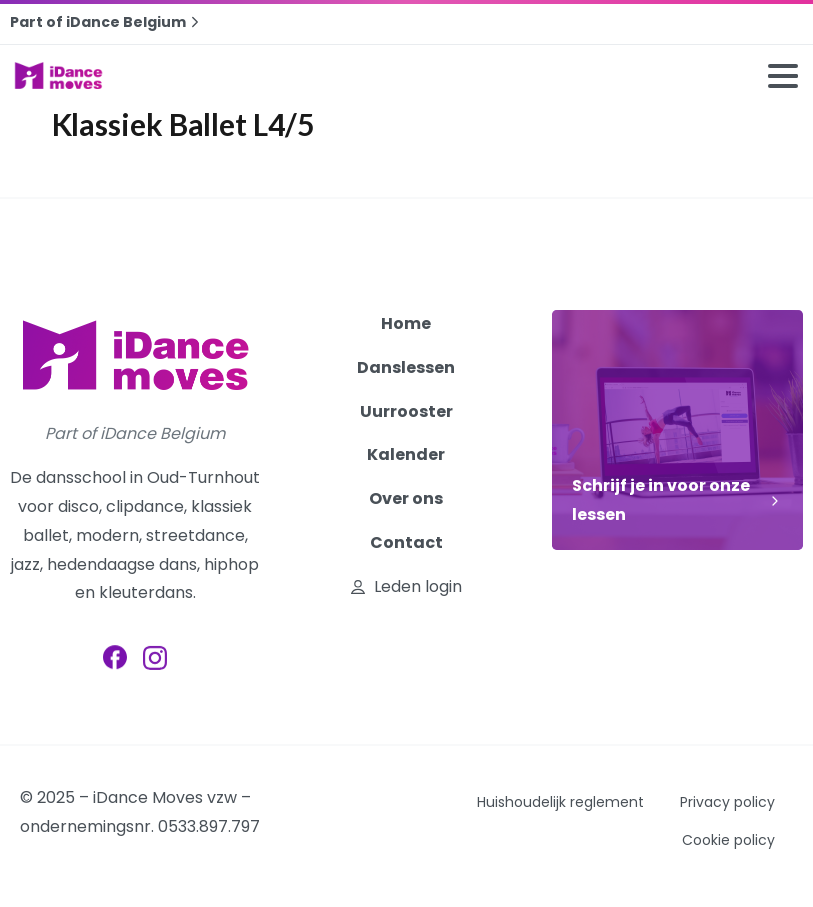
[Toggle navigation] (783, 76)
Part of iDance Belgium (107, 22)
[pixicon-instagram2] (155, 660)
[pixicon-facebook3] (115, 658)
